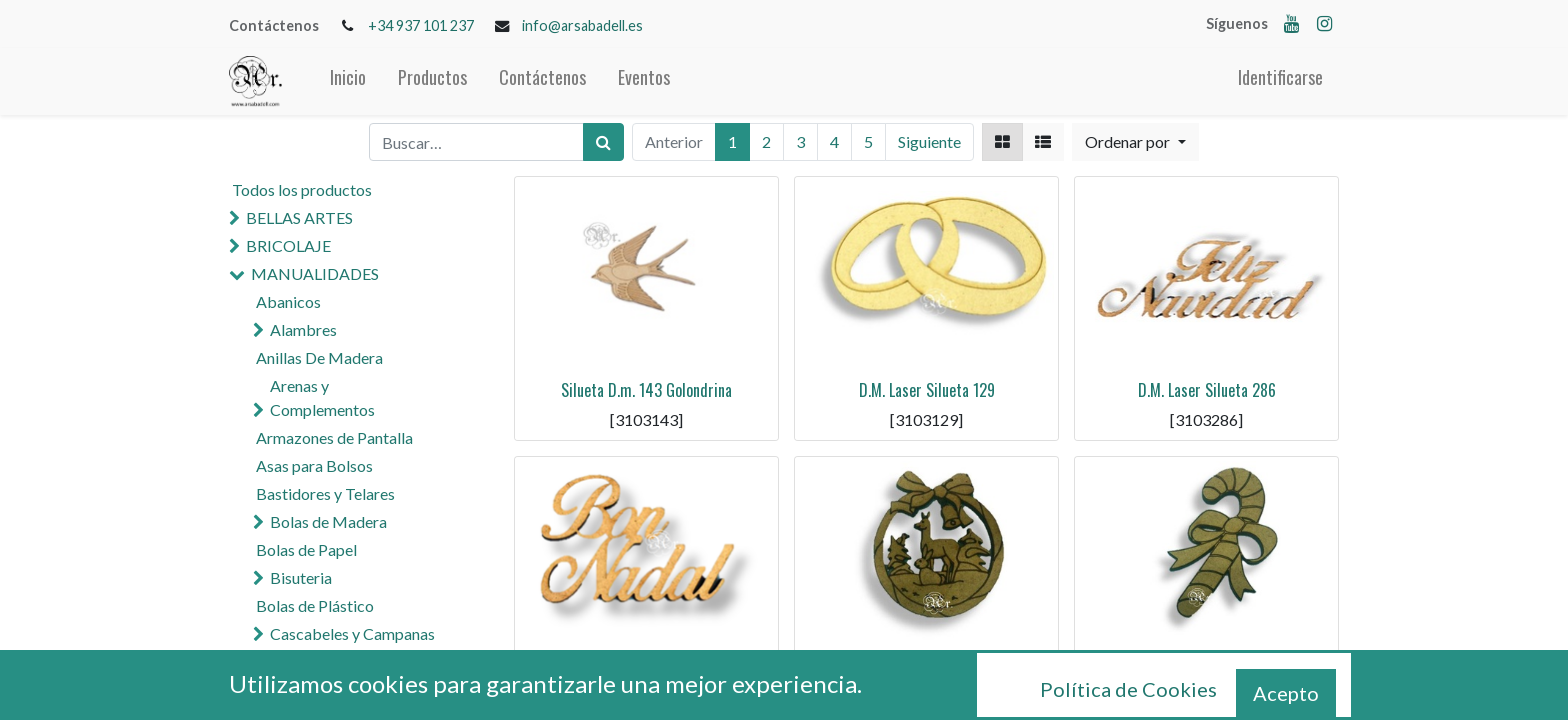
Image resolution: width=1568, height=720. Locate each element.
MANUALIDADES (315, 273)
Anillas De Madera (319, 357)
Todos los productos (302, 189)
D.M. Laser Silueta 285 (647, 670)
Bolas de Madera (328, 521)
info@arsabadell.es (582, 25)
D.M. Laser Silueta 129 (927, 390)
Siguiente (929, 141)
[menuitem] (348, 81)
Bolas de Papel (306, 549)
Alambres (303, 329)
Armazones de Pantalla (334, 437)
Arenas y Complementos (322, 397)
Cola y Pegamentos (322, 661)
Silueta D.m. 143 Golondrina (646, 390)
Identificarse (1280, 77)
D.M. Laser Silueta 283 (1207, 670)
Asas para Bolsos (314, 465)
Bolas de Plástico (315, 605)
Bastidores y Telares (325, 493)
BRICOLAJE (288, 245)
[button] (1135, 142)
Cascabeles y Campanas (352, 633)
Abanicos (288, 301)
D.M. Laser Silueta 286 (1207, 390)
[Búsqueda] (603, 142)
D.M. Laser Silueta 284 (926, 670)
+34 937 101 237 (421, 25)
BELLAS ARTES (299, 217)
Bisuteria (301, 577)
